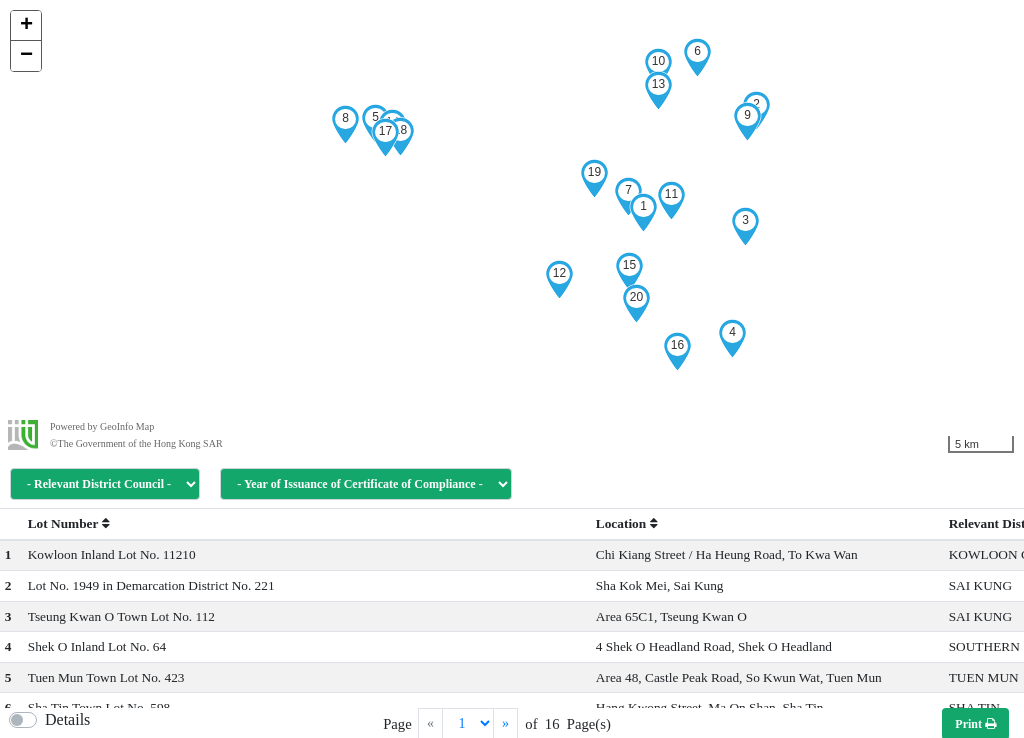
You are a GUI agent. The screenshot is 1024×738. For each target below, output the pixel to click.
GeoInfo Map (127, 426)
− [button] (26, 56)
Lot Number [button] (69, 523)
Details (67, 719)
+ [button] (26, 26)
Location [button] (627, 523)
